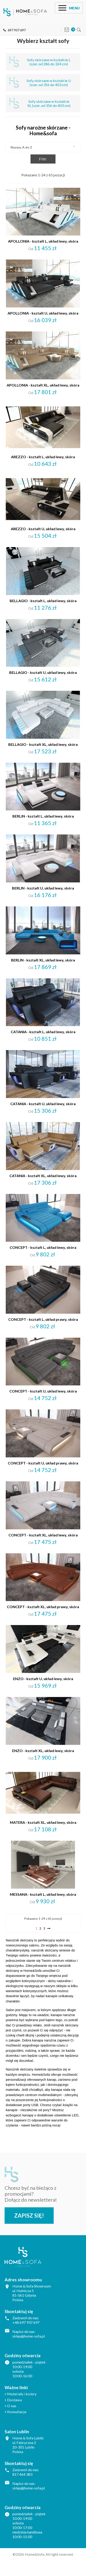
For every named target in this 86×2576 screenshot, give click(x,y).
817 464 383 (22, 2474)
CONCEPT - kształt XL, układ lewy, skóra (43, 1535)
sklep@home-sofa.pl (28, 2336)
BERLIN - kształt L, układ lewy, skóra (43, 816)
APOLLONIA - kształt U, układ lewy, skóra (43, 313)
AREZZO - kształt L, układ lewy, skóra (43, 457)
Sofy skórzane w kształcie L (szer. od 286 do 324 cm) (48, 62)
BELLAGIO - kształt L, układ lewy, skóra (43, 600)
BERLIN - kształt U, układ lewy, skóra (43, 888)
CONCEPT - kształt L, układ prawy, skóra (43, 1319)
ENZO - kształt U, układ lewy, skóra (43, 1678)
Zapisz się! (29, 2215)
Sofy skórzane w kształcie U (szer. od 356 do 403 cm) (49, 82)
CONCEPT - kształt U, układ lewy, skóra (43, 1391)
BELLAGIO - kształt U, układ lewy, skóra (43, 672)
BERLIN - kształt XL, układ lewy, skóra (43, 960)
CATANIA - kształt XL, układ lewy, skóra (43, 1175)
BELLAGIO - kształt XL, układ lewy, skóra (43, 744)
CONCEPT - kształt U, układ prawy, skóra (43, 1463)
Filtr (43, 159)
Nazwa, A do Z (43, 147)
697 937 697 (14, 30)
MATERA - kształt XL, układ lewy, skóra (43, 1822)
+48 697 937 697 (25, 2322)
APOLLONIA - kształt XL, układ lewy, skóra (43, 385)
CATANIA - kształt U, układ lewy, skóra (43, 1103)
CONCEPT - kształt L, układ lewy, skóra (43, 1247)
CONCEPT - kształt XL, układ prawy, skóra (43, 1606)
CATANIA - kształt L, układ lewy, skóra (43, 1032)
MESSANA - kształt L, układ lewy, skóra (43, 1894)
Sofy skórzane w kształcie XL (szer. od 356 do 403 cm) (48, 103)
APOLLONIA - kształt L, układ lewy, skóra (43, 241)
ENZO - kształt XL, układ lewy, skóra (43, 1750)
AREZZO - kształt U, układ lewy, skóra (43, 529)
